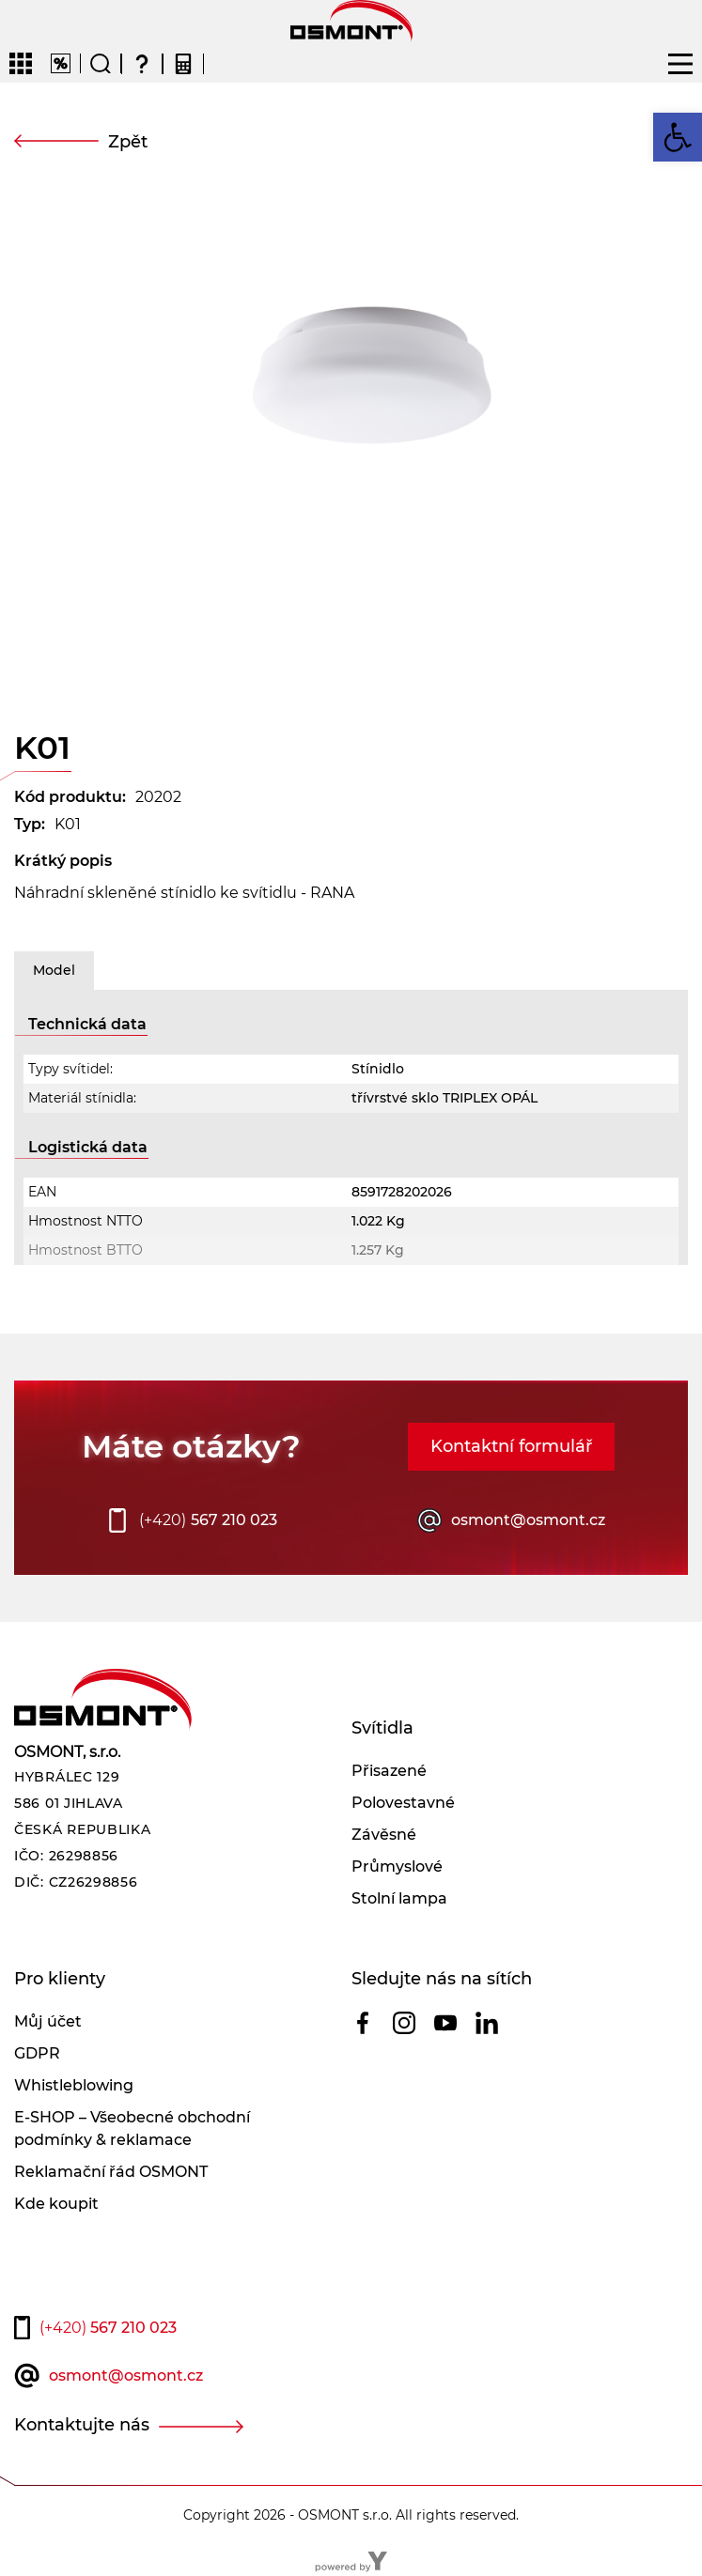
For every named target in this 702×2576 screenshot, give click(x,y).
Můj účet (48, 2021)
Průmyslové (397, 1866)
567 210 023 (208, 1520)
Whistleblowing (73, 2085)
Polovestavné (403, 1803)
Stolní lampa (399, 1898)
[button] (677, 137)
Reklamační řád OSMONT (111, 2172)
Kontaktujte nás (81, 2424)
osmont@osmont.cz (528, 1520)
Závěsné (383, 1834)
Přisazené (389, 1771)
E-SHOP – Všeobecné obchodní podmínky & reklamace (132, 2128)
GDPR (37, 2053)
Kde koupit (56, 2204)
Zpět (128, 141)
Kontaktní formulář (511, 1446)
